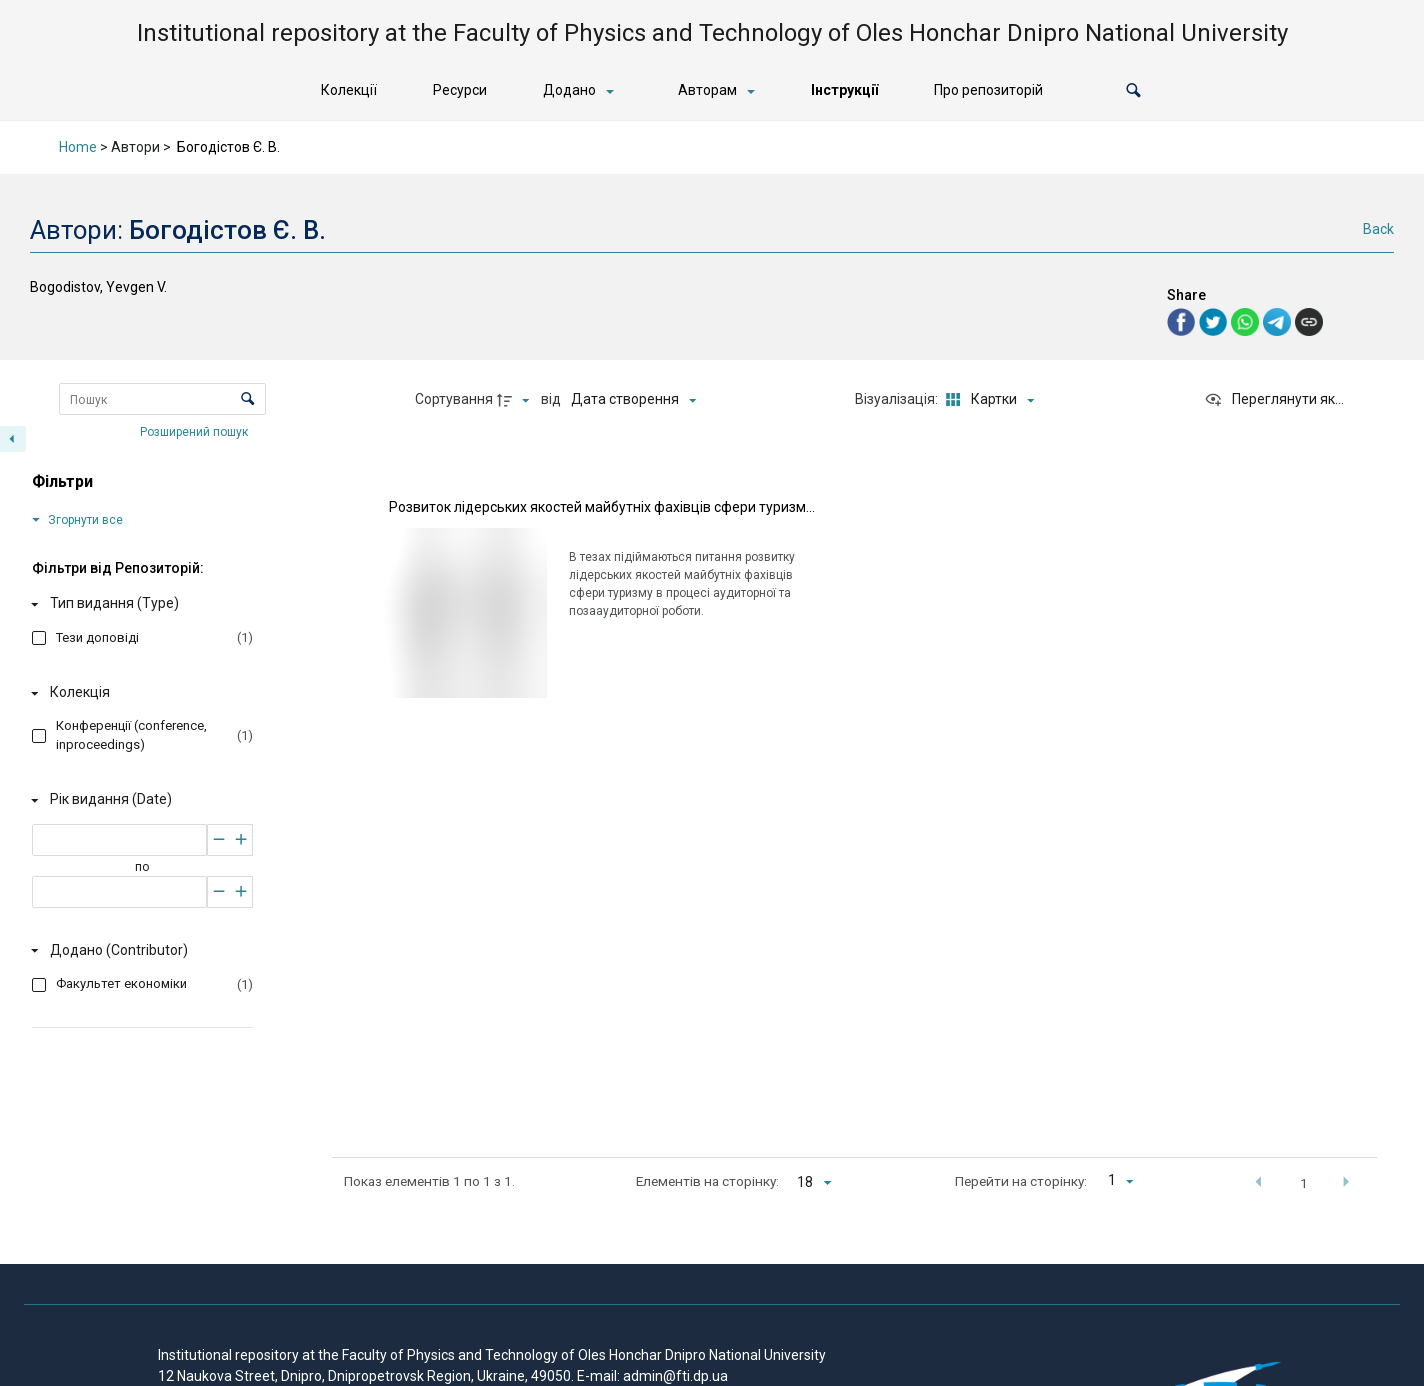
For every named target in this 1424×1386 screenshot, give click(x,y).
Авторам (707, 90)
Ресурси (460, 90)
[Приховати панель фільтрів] (13, 439)
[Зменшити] (218, 840)
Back (1378, 229)
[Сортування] (633, 400)
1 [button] (1304, 1183)
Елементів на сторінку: (707, 1181)
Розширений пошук (195, 431)
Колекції (349, 90)
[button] (1133, 90)
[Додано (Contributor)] (138, 950)
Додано (569, 90)
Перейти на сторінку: (1021, 1181)
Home (78, 147)
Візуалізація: (898, 399)
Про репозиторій (988, 90)
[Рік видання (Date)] (138, 800)
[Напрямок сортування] (516, 400)
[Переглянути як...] (1274, 400)
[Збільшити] (241, 840)
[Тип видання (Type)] (138, 604)
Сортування (454, 399)
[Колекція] (138, 693)
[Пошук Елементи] (162, 399)
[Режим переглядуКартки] (987, 400)
